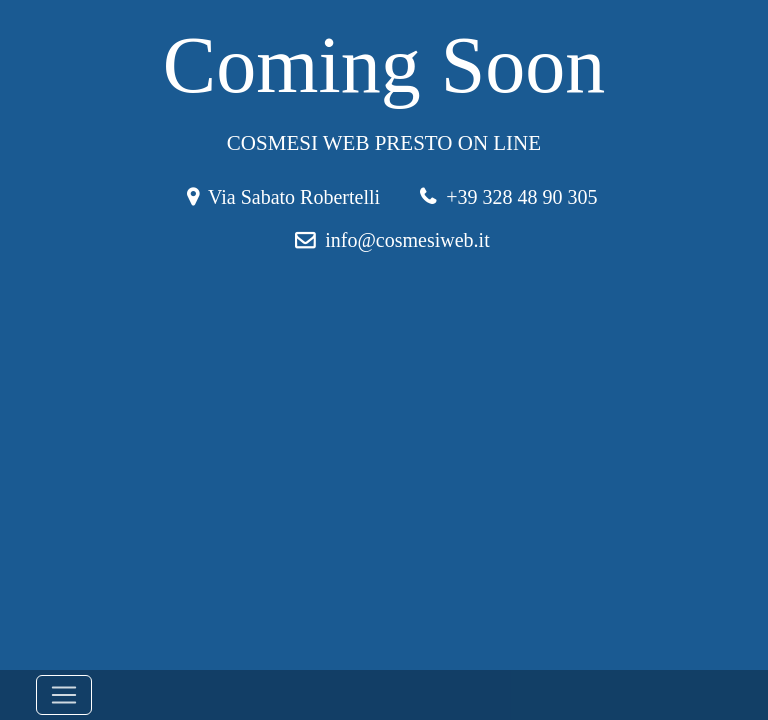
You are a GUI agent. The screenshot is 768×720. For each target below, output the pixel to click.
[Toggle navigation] (64, 695)
